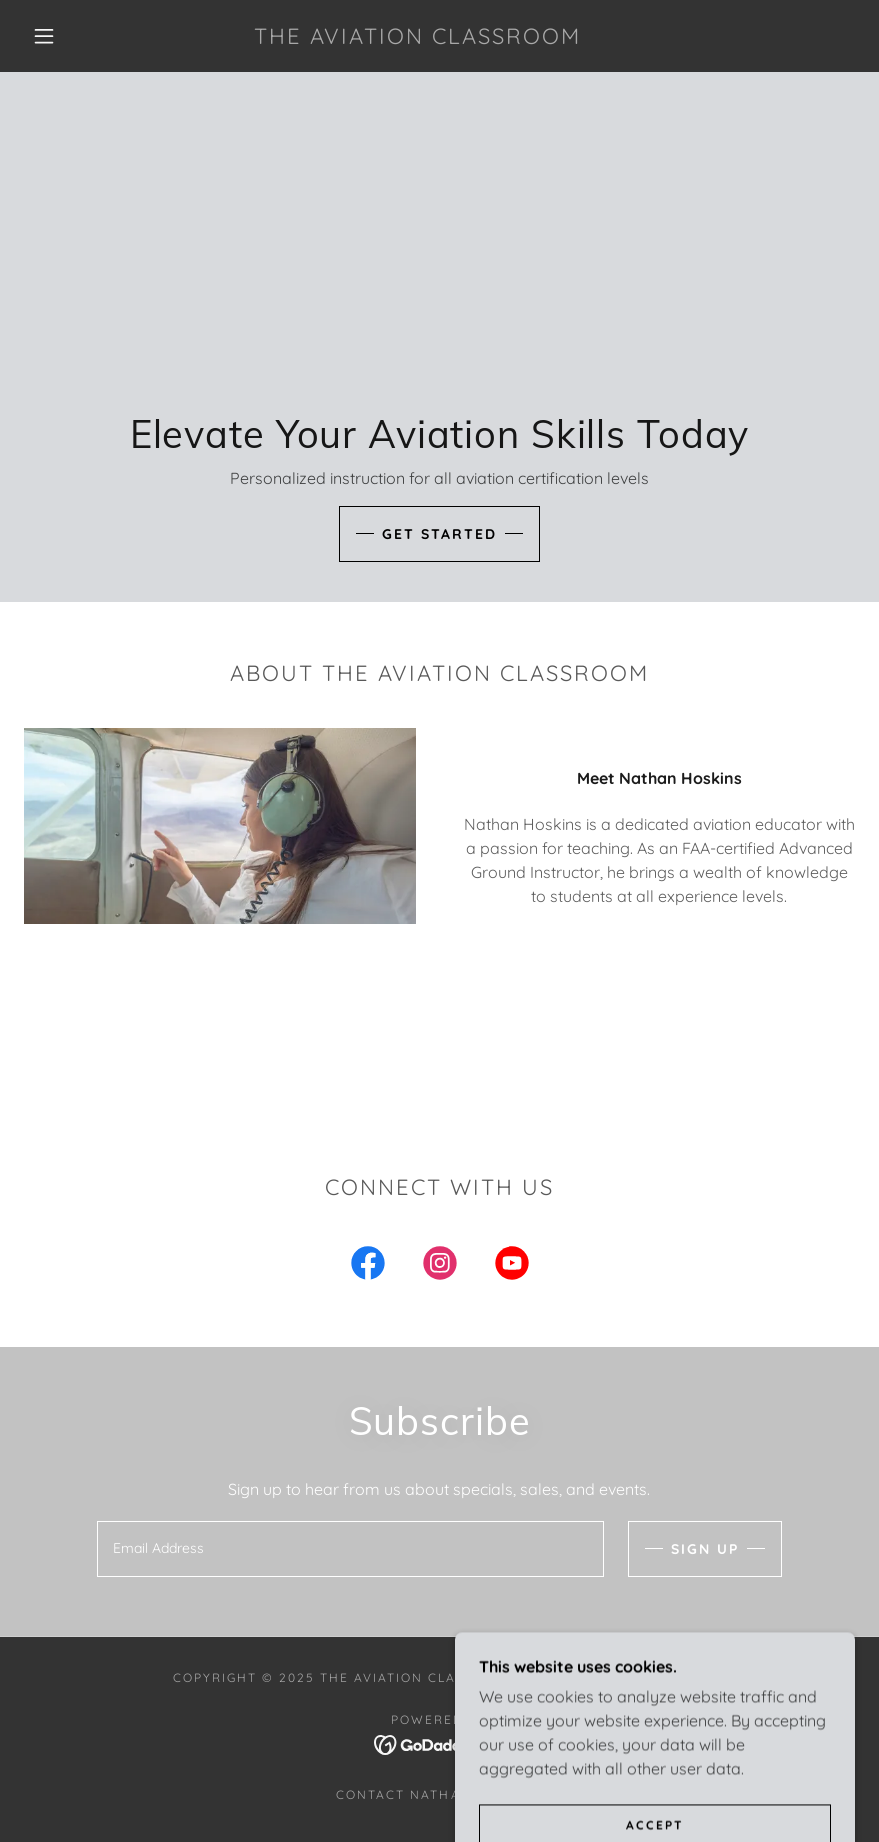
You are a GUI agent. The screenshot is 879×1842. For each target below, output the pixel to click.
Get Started (439, 534)
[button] (44, 36)
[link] (418, 38)
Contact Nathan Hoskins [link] (439, 1794)
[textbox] (350, 1549)
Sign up (705, 1549)
